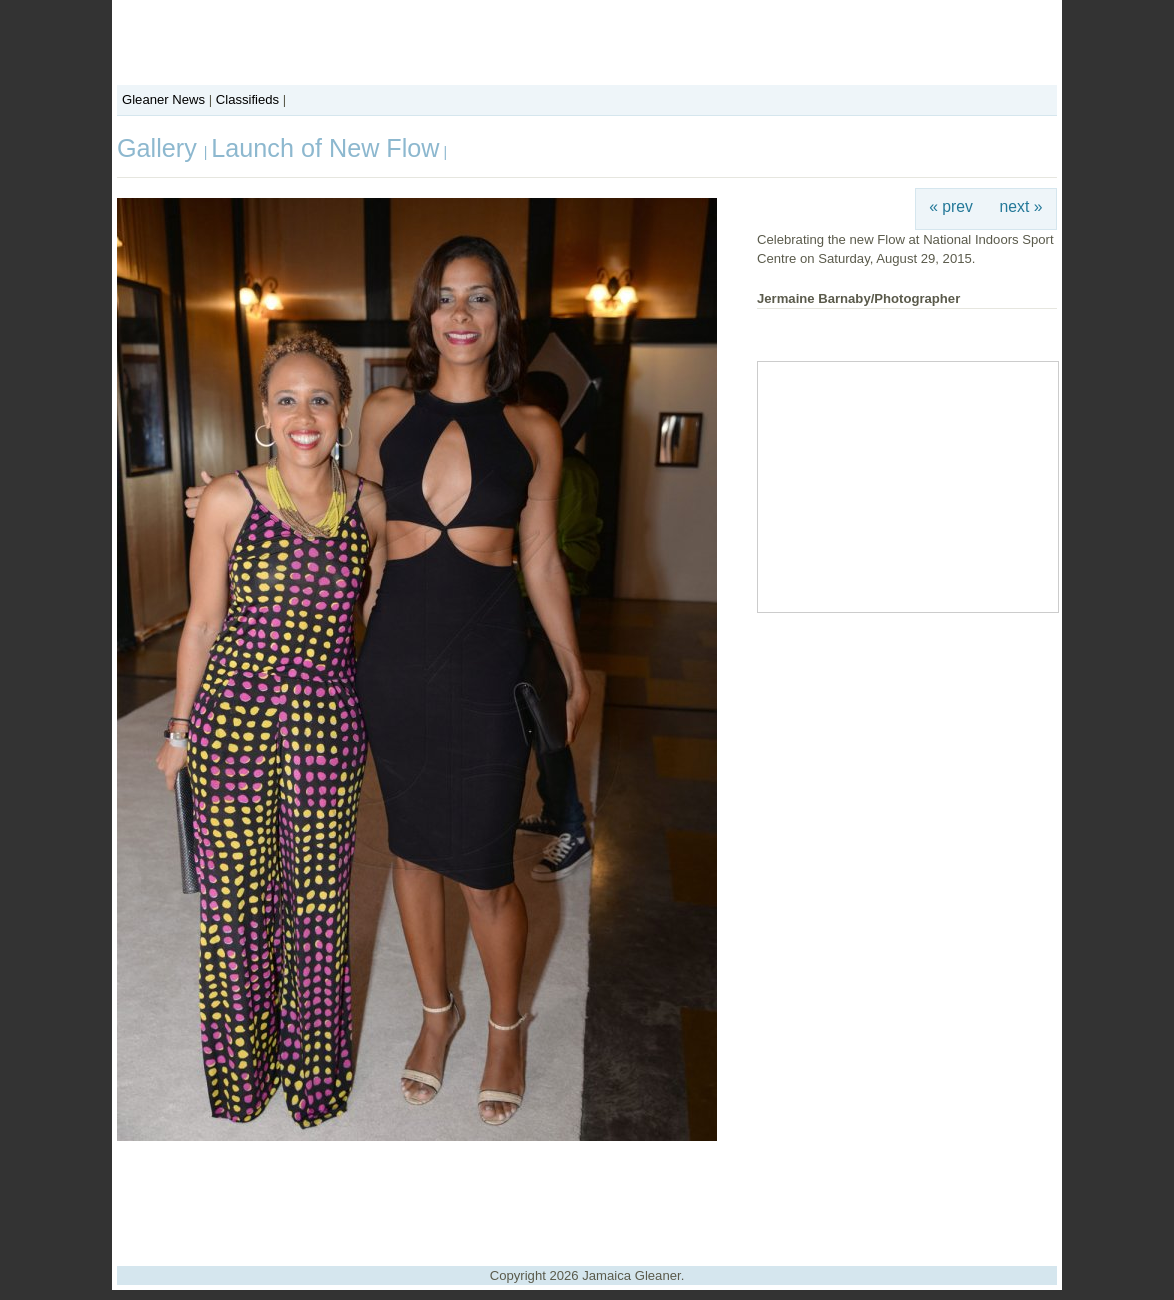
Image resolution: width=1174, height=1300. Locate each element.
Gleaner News (163, 99)
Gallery (160, 148)
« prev (951, 206)
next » (1021, 206)
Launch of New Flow (325, 148)
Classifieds (247, 99)
